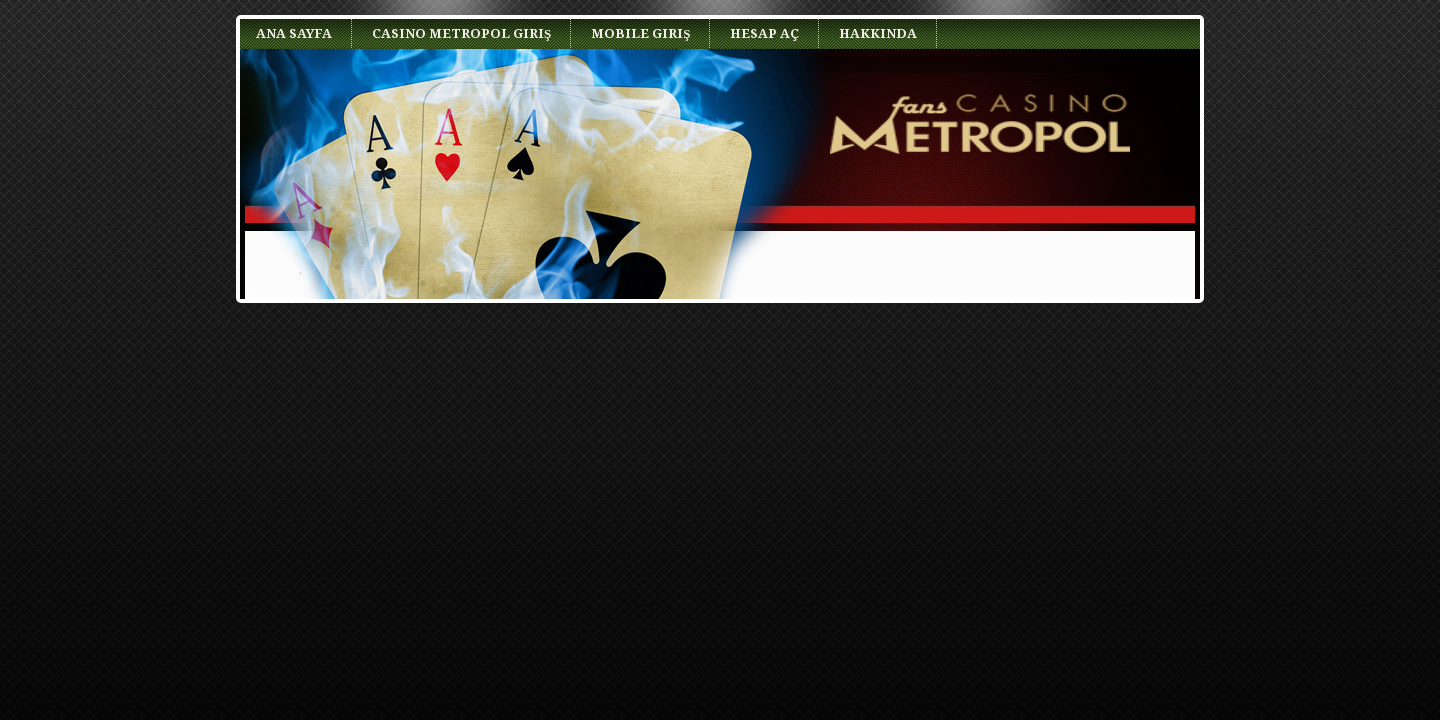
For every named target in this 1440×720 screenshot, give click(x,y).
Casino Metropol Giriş (461, 33)
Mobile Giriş (640, 33)
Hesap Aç (764, 33)
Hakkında (878, 33)
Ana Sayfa (294, 33)
